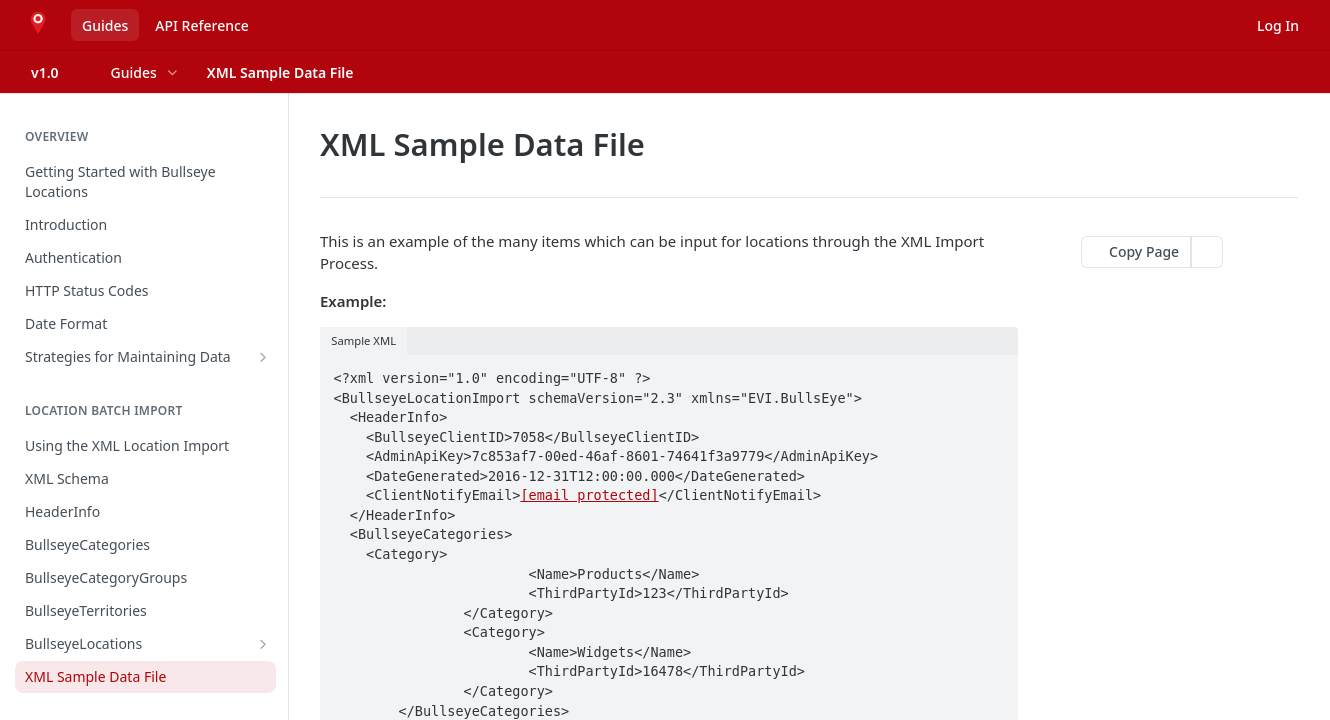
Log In (1278, 25)
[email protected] (589, 495)
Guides (105, 25)
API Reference (202, 25)
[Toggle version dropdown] (57, 72)
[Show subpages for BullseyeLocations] (263, 644)
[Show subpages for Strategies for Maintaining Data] (263, 357)
